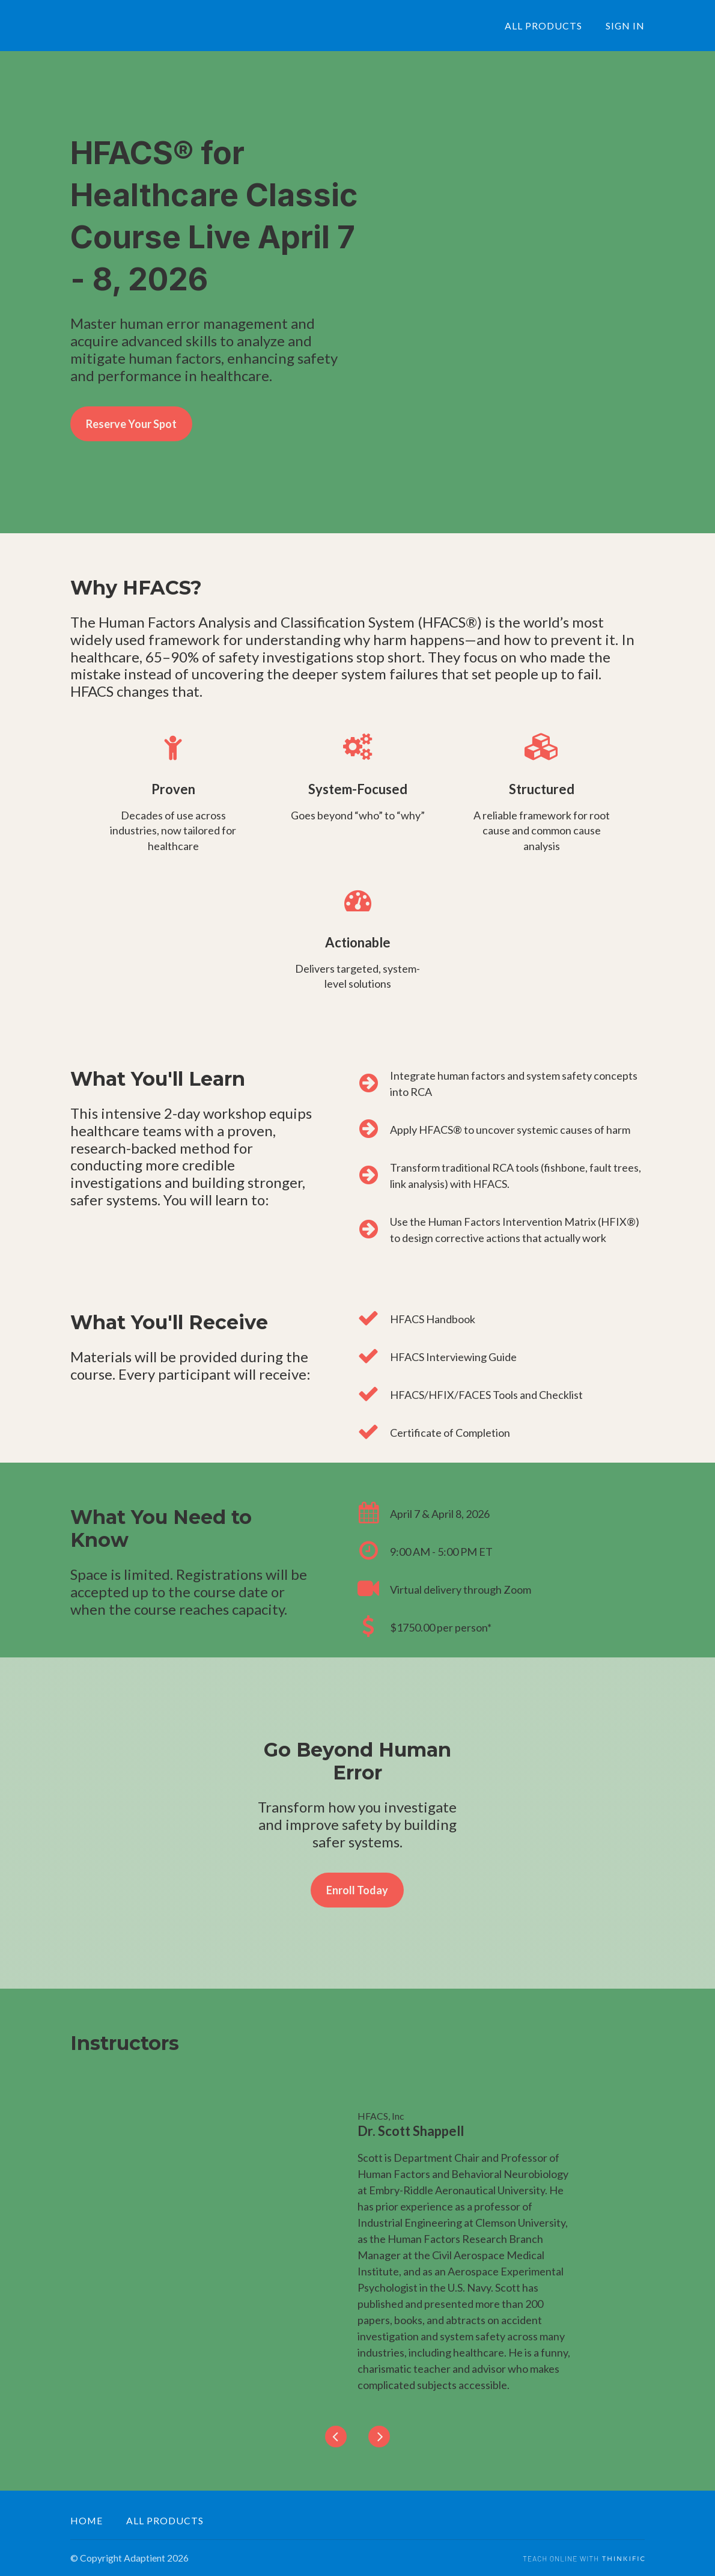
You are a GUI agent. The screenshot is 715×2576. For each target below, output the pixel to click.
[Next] (379, 2436)
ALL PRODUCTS (543, 25)
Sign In (625, 25)
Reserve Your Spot (131, 423)
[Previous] (336, 2436)
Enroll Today (357, 1890)
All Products (165, 2520)
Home (86, 2520)
